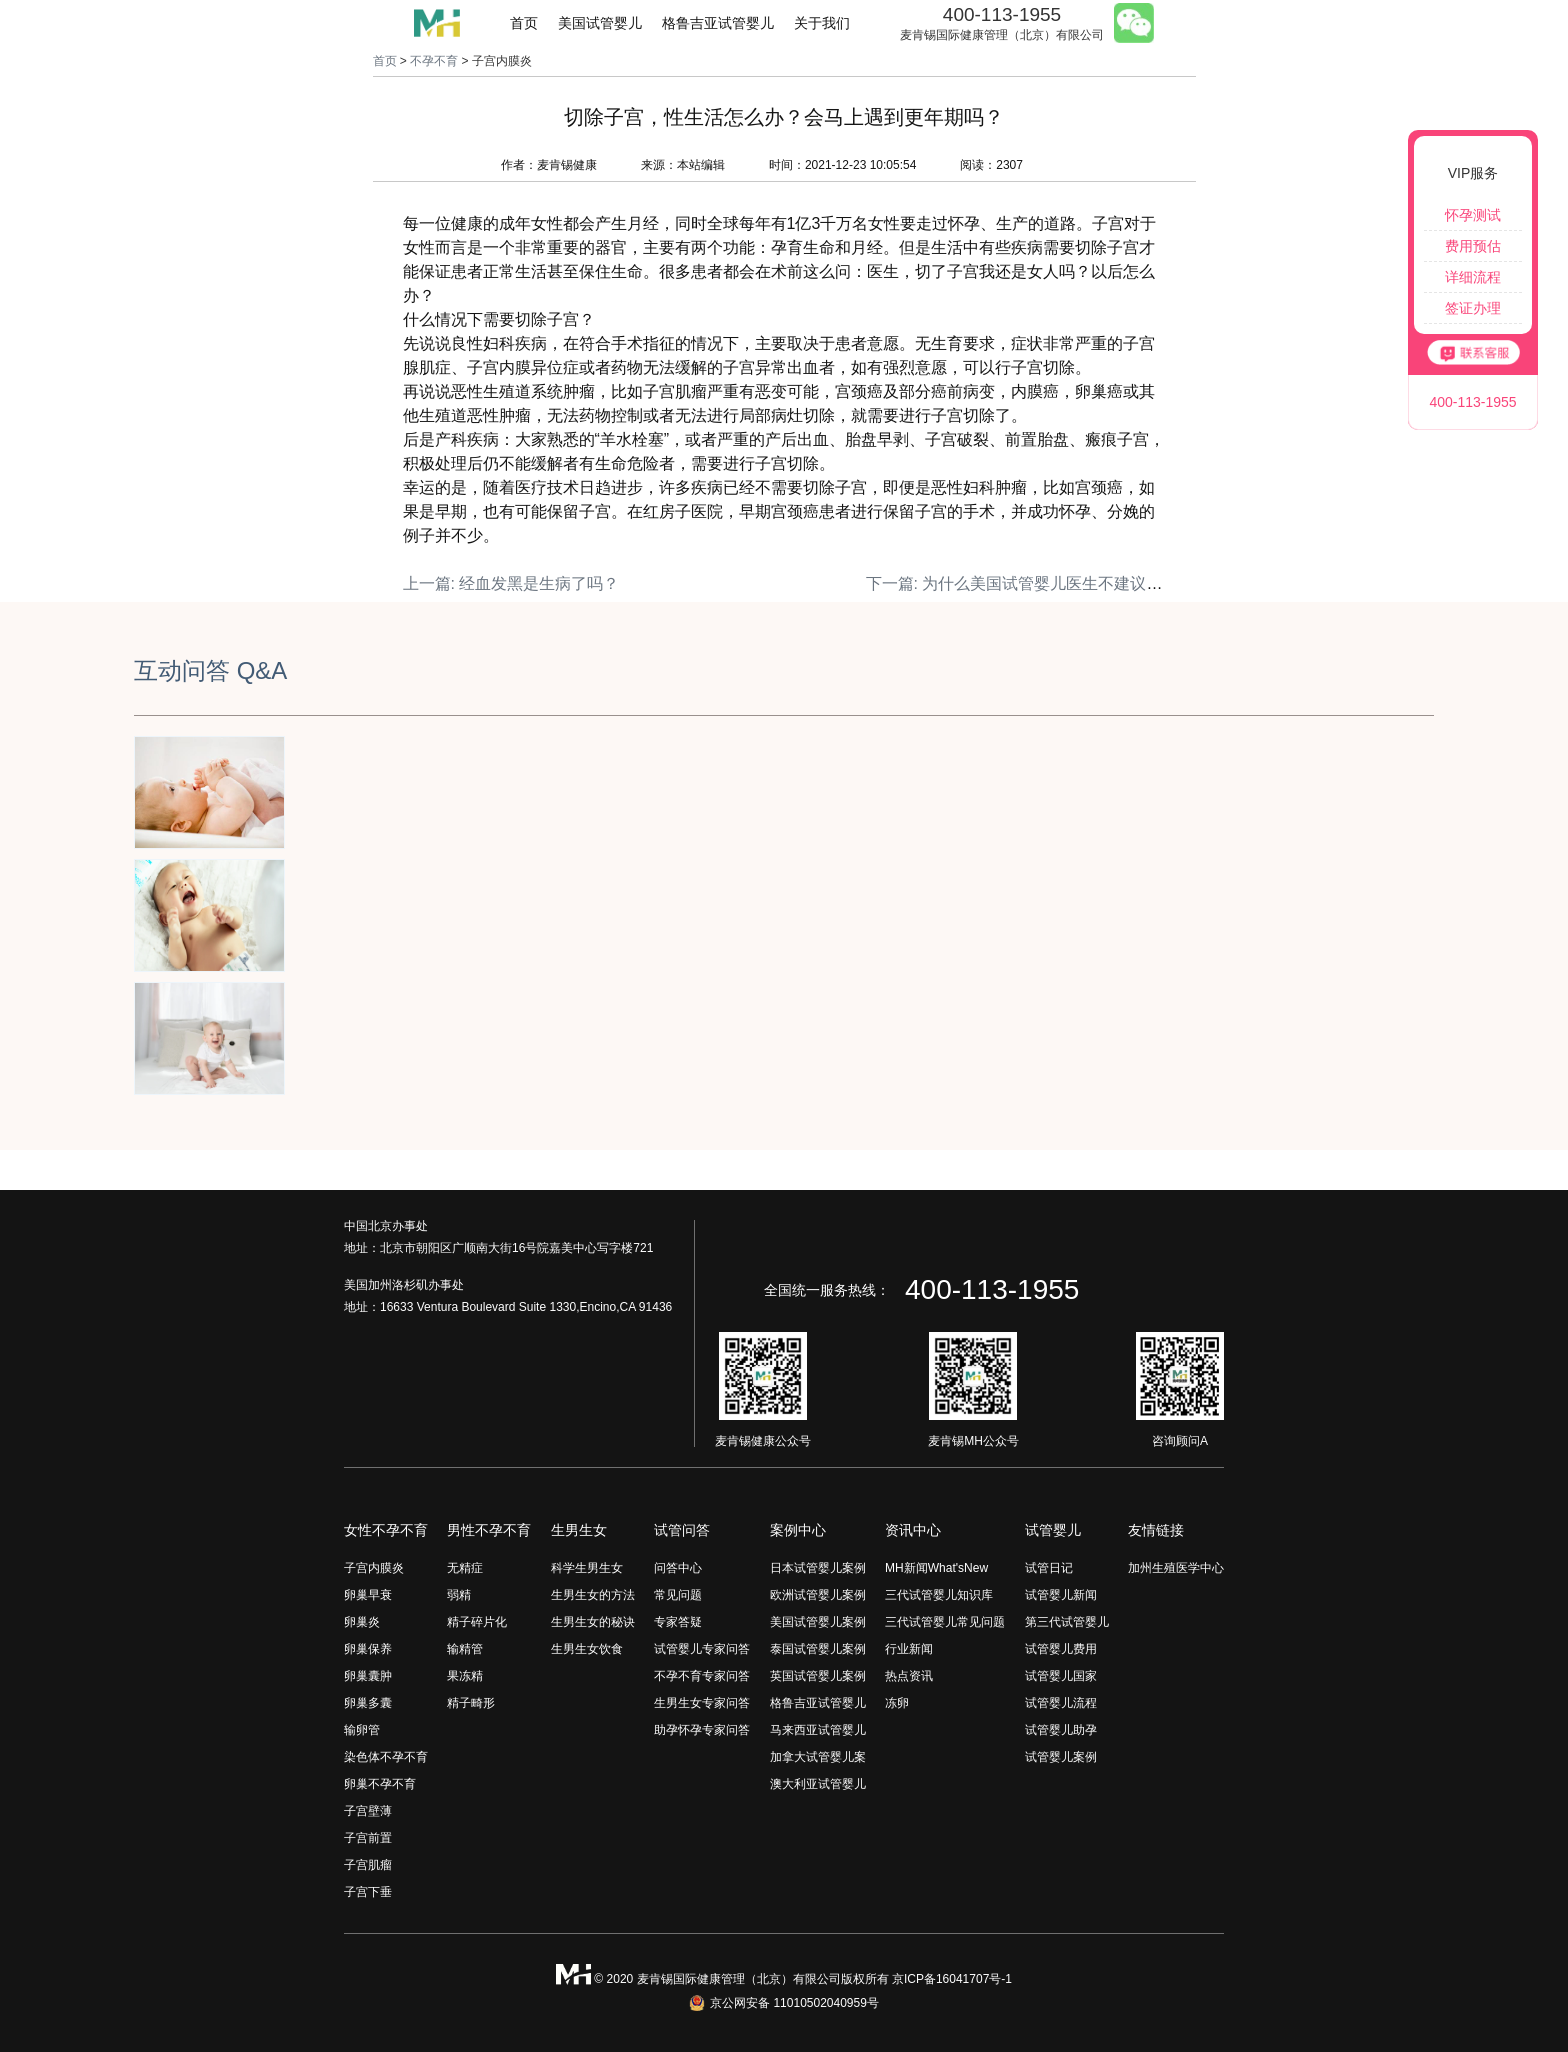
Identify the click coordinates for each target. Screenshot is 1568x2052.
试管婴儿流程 (1061, 1703)
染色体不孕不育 (386, 1757)
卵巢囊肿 (368, 1676)
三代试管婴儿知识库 (939, 1595)
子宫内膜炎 (374, 1568)
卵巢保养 (368, 1649)
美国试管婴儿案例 (818, 1622)
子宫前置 (368, 1838)
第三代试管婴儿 (1067, 1622)
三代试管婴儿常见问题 (945, 1622)
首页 (524, 23)
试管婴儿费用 (1061, 1649)
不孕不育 (434, 61)
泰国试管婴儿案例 (818, 1649)
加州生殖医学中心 (1176, 1568)
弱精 (459, 1595)
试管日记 (1049, 1568)
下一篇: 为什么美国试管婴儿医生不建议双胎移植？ (1046, 583)
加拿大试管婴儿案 (818, 1757)
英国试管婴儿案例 (818, 1676)
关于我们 (822, 23)
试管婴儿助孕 (1061, 1730)
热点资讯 (909, 1676)
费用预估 (1473, 246)
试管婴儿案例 (1061, 1757)
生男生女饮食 (587, 1649)
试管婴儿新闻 (1061, 1595)
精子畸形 (471, 1703)
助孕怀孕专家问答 (702, 1730)
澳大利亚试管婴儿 (818, 1784)
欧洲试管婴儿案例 (818, 1595)
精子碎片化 (477, 1622)
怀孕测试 (1473, 215)
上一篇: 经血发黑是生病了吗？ (511, 583)
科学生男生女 (587, 1568)
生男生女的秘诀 (593, 1622)
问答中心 (678, 1568)
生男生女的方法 (593, 1595)
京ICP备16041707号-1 (952, 1979)
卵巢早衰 (368, 1595)
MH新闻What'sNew (936, 1568)
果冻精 (465, 1676)
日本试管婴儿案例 (818, 1568)
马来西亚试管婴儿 (818, 1730)
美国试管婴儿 (600, 23)
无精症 (465, 1568)
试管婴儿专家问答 (702, 1649)
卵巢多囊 (368, 1703)
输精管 (465, 1649)
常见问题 (678, 1595)
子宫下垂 (368, 1892)
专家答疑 (678, 1622)
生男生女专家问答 (702, 1703)
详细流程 (1473, 277)
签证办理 (1473, 308)
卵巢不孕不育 (380, 1784)
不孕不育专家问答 (702, 1676)
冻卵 (897, 1703)
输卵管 (362, 1730)
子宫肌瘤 (368, 1865)
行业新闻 (909, 1649)
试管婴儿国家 (1061, 1676)
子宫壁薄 (368, 1811)
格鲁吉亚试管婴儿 (718, 23)
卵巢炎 (362, 1622)
